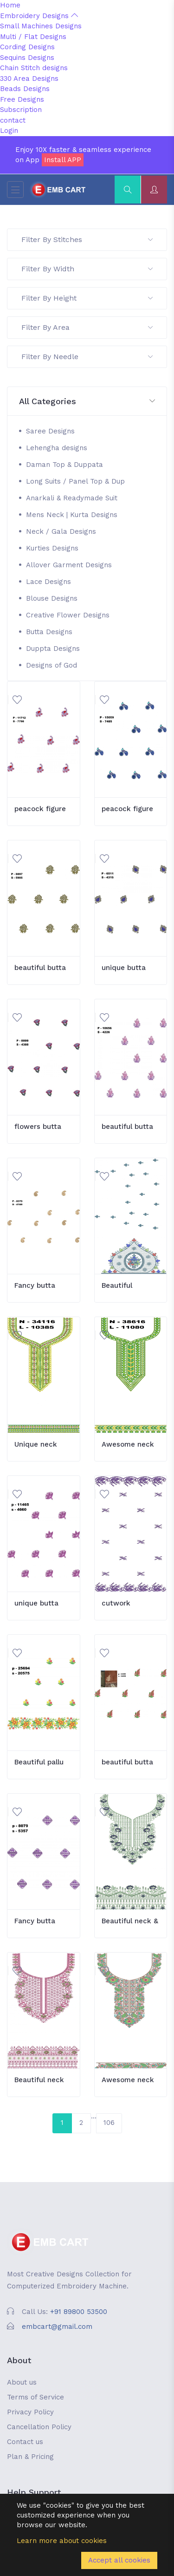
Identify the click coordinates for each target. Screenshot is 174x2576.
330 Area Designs (29, 78)
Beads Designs (25, 89)
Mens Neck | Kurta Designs (71, 515)
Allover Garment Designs (69, 565)
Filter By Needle (87, 356)
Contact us (25, 2442)
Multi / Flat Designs (33, 37)
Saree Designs (50, 431)
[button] (87, 401)
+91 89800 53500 (78, 2311)
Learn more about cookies (62, 2541)
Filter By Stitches (87, 239)
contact (13, 120)
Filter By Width (87, 268)
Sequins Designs (27, 57)
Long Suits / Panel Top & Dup (75, 481)
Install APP (62, 160)
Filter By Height (87, 298)
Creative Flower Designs (68, 615)
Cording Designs (27, 47)
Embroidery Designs (39, 16)
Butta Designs (49, 632)
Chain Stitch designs (34, 68)
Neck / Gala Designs (61, 531)
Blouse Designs (51, 598)
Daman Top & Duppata (64, 464)
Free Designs (22, 99)
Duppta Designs (53, 648)
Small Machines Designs (41, 26)
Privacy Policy (30, 2412)
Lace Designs (48, 581)
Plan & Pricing (30, 2456)
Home (10, 5)
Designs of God (51, 665)
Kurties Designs (52, 548)
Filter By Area (87, 327)
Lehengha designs (56, 448)
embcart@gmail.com (57, 2326)
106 (109, 2122)
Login (9, 130)
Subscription (21, 109)
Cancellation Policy (39, 2427)
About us (22, 2382)
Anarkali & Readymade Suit (71, 498)
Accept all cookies (119, 2560)
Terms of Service (35, 2397)
